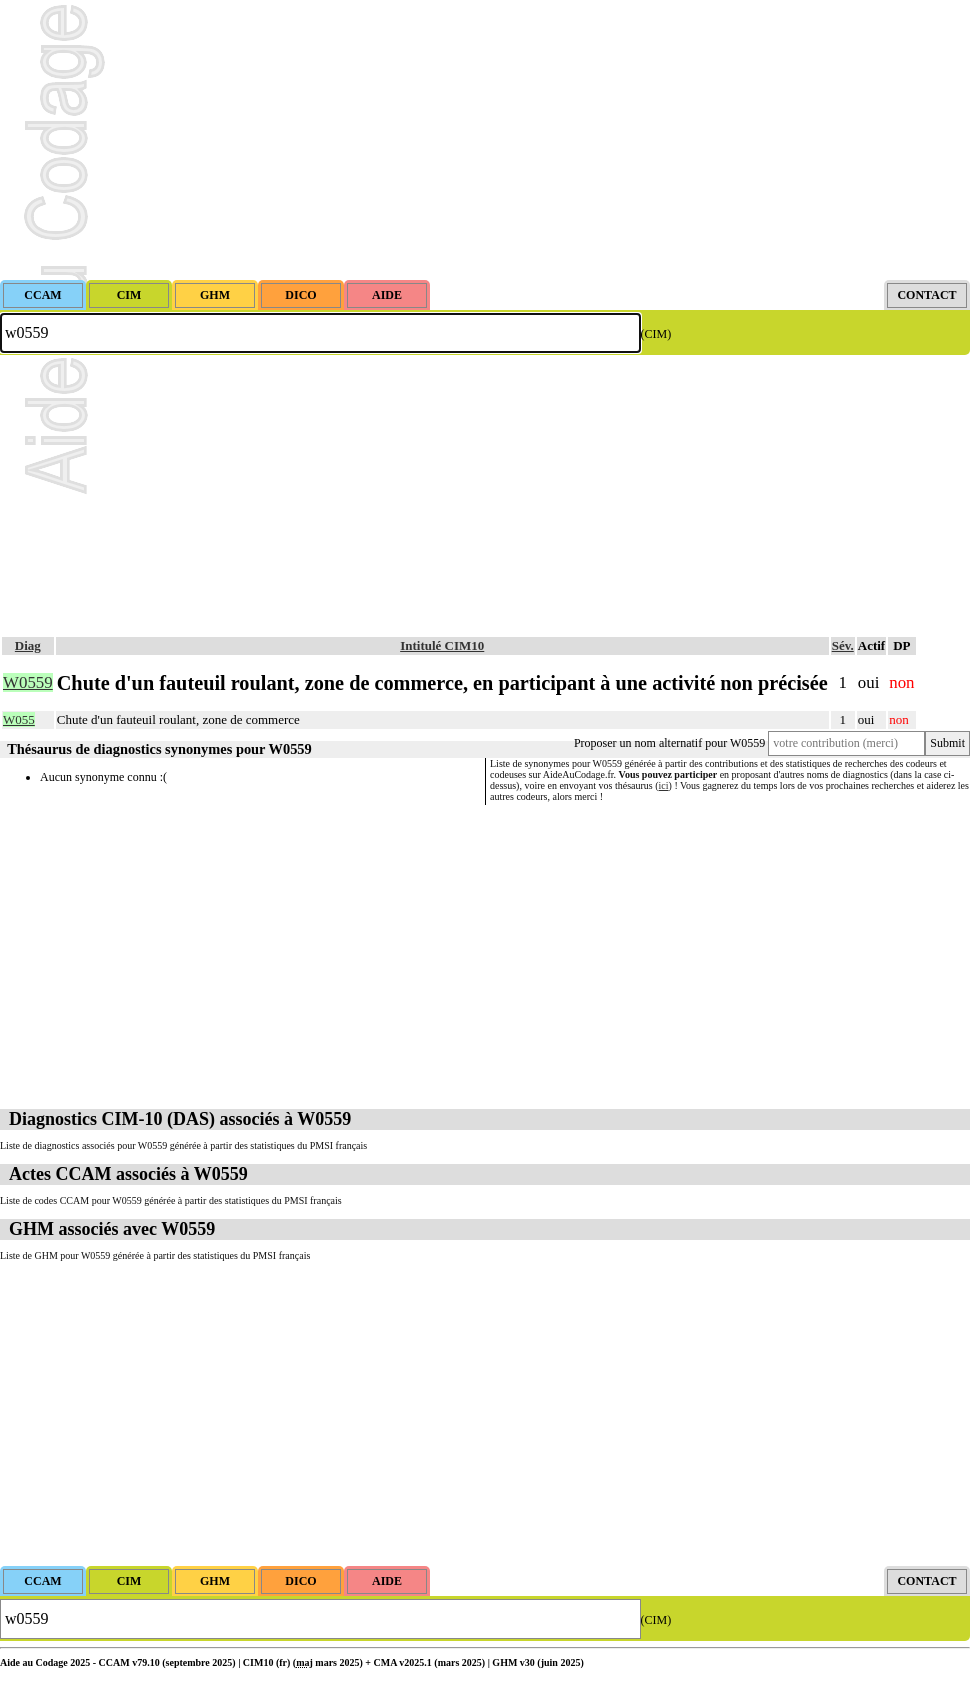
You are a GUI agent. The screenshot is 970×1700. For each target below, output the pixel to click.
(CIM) (656, 334)
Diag (28, 645)
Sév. (843, 645)
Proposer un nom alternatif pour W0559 (669, 743)
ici (664, 785)
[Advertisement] (485, 140)
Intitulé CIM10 (442, 645)
